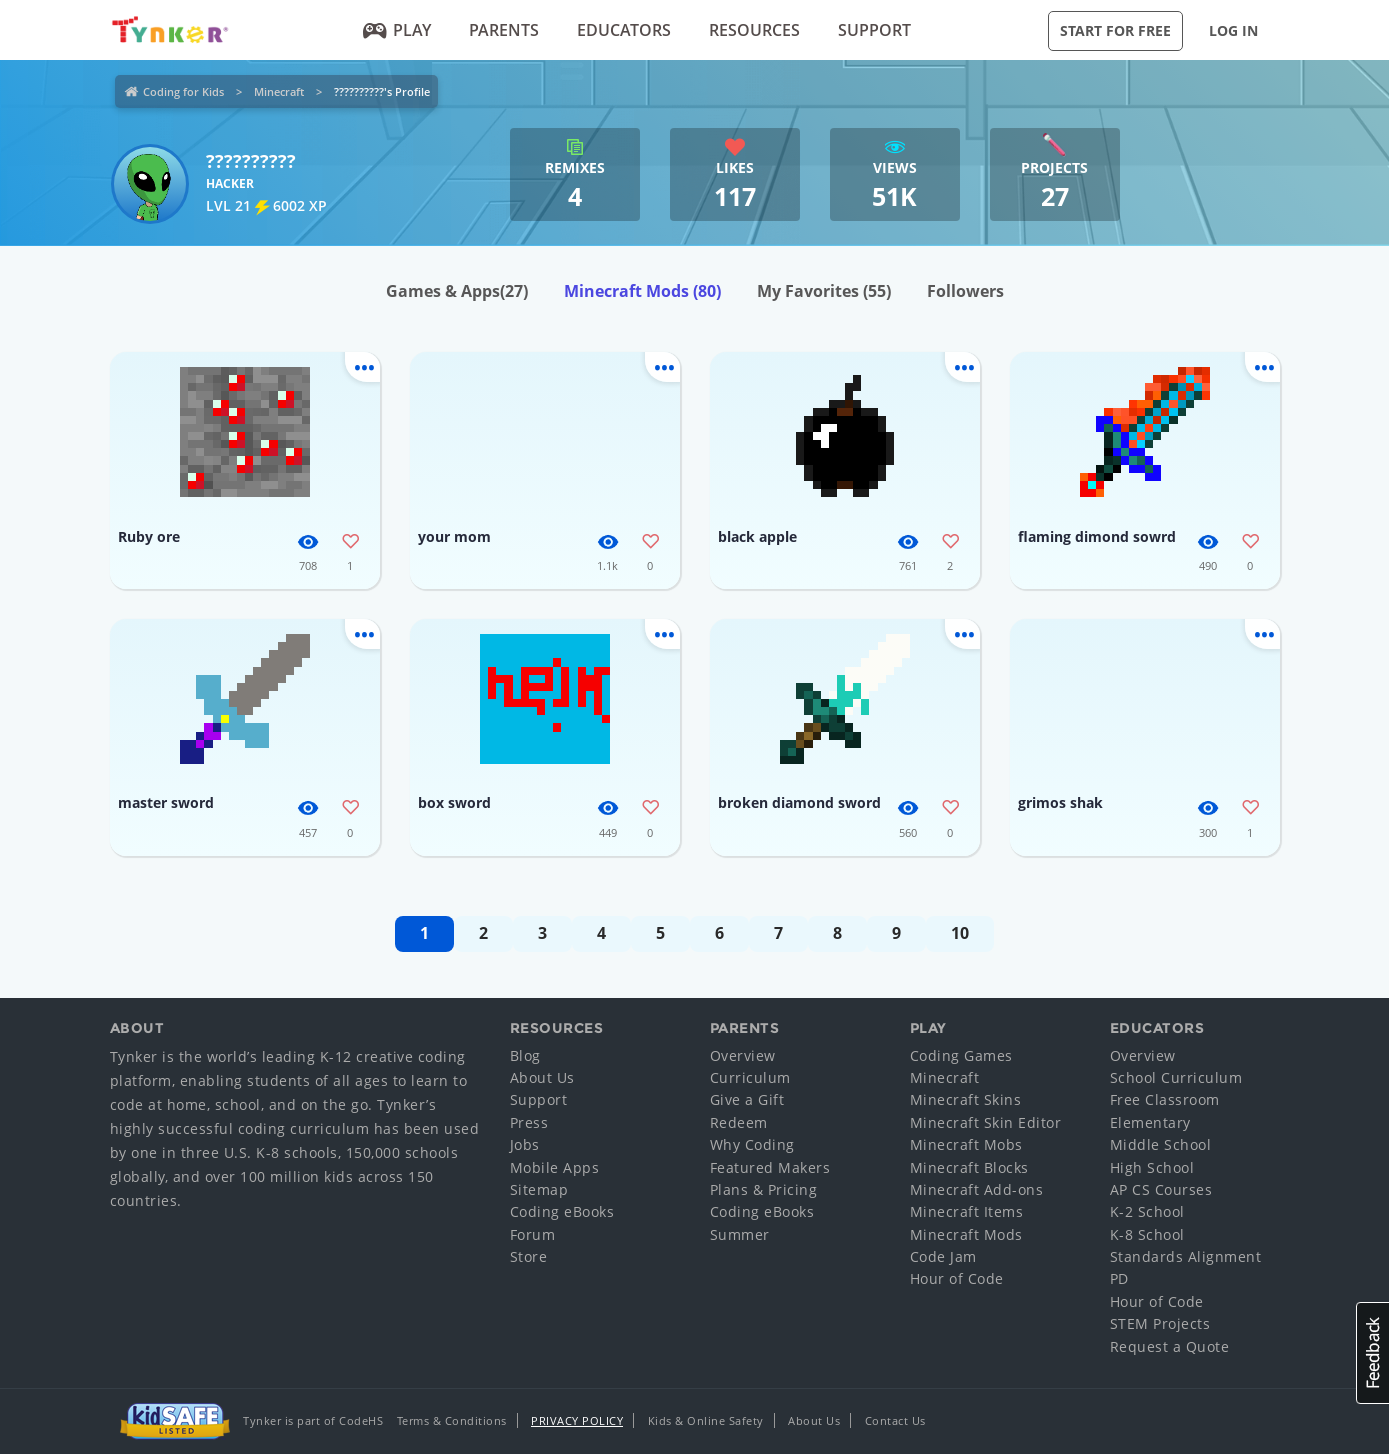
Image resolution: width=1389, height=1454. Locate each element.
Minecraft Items (967, 1211)
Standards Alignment (1186, 1256)
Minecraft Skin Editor (986, 1122)
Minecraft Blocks (969, 1167)
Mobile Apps (555, 1167)
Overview (743, 1055)
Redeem (739, 1122)
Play (396, 30)
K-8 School (1147, 1234)
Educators (624, 30)
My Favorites (824, 291)
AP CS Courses (1161, 1189)
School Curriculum (1176, 1077)
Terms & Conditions (452, 1420)
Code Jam (943, 1256)
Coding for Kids (183, 91)
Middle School (1161, 1144)
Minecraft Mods (642, 291)
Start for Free (1115, 30)
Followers (965, 291)
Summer (740, 1234)
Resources (754, 30)
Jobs (525, 1144)
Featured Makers (770, 1167)
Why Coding (752, 1144)
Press (529, 1122)
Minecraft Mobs (966, 1144)
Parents (504, 30)
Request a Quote (1170, 1346)
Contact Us (895, 1420)
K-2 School (1147, 1211)
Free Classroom (1165, 1099)
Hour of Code (957, 1278)
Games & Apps (457, 291)
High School (1152, 1167)
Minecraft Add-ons (977, 1189)
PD (1119, 1278)
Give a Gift (747, 1099)
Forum (533, 1234)
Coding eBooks (562, 1211)
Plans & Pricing (764, 1189)
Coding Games (961, 1055)
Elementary (1150, 1122)
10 (960, 933)
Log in (1233, 30)
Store (529, 1256)
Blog (525, 1055)
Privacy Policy (577, 1420)
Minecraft (279, 91)
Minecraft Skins (966, 1099)
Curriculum (750, 1077)
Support (874, 30)
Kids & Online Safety (706, 1420)
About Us (542, 1077)
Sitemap (539, 1189)
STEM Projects (1160, 1323)
